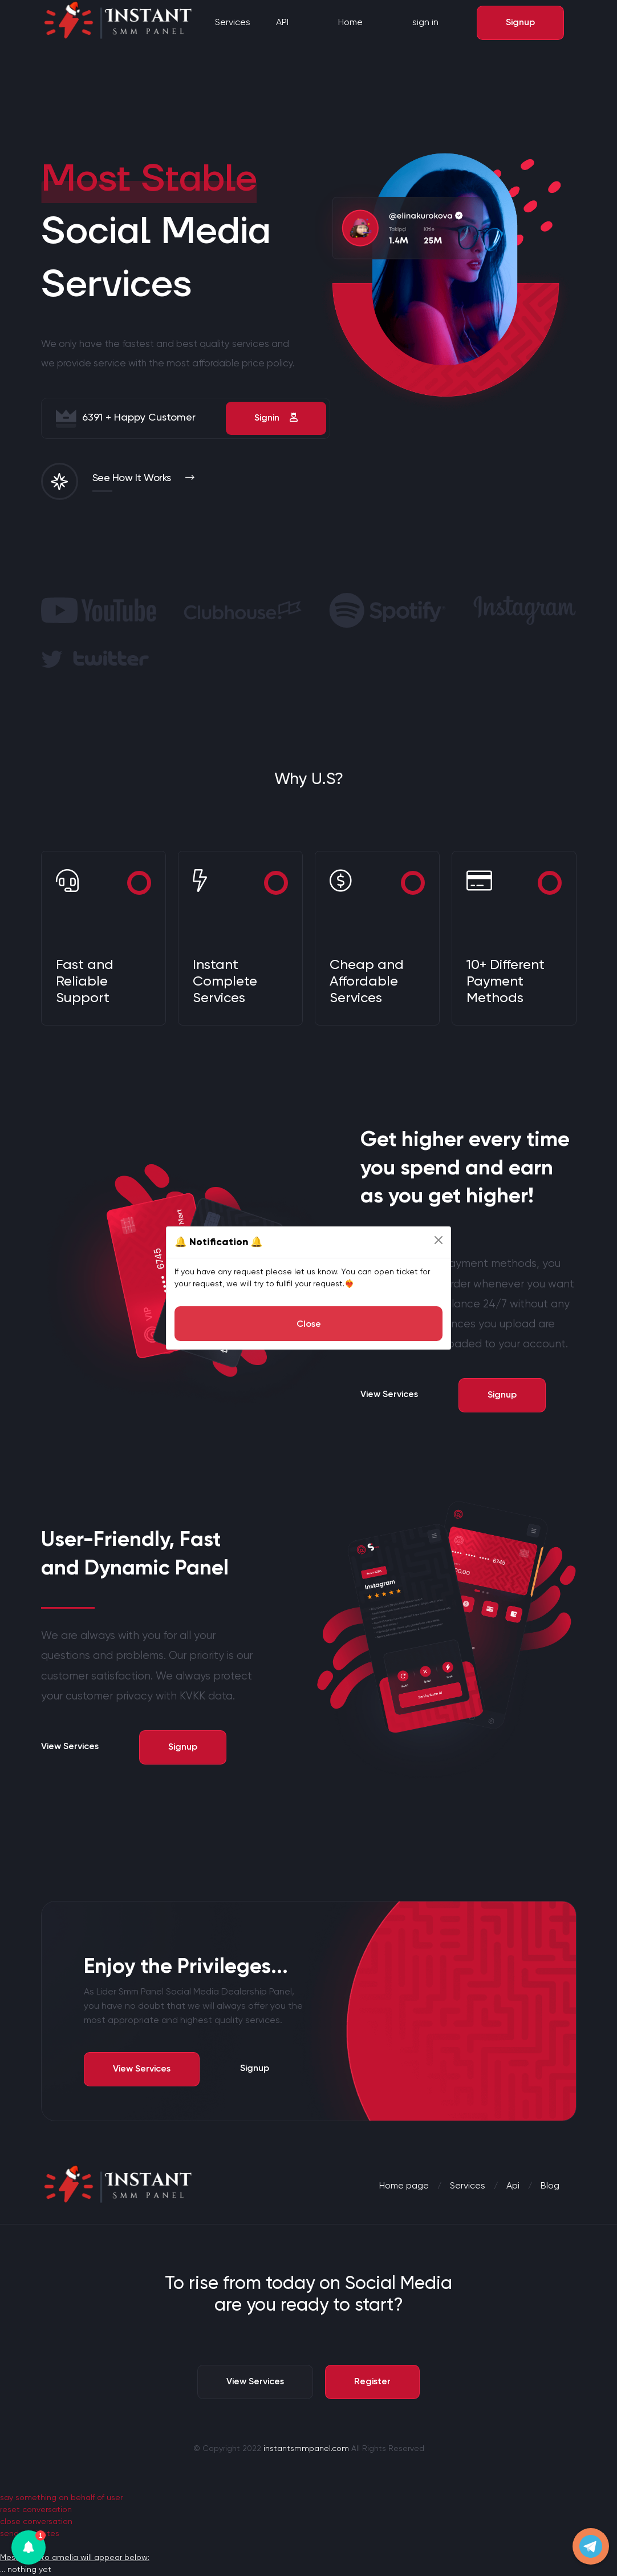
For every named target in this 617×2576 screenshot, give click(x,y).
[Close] (438, 1240)
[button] (28, 2547)
